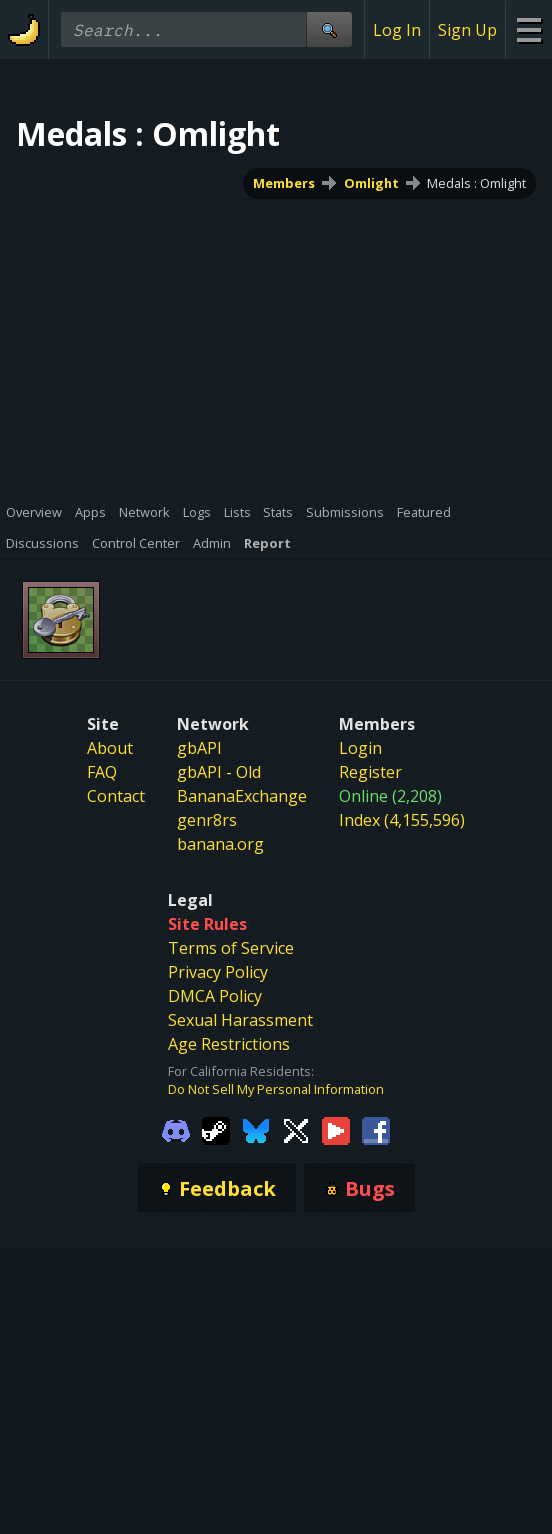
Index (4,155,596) (402, 820)
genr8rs (207, 820)
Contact (116, 796)
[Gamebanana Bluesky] (256, 1130)
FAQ (102, 772)
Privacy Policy (218, 972)
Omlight (371, 183)
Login (360, 748)
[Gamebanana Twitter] (296, 1130)
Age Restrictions (229, 1044)
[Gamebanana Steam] (216, 1130)
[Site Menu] (528, 29)
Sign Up (467, 30)
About (110, 748)
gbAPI (199, 748)
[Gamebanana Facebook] (376, 1130)
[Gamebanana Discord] (176, 1130)
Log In (397, 30)
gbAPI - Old (219, 772)
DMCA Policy (215, 996)
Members (284, 183)
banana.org (220, 844)
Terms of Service (231, 948)
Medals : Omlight (476, 183)
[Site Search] (329, 29)
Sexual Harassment (240, 1020)
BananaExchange (242, 796)
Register (370, 772)
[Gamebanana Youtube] (336, 1130)
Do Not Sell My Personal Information (276, 1089)
